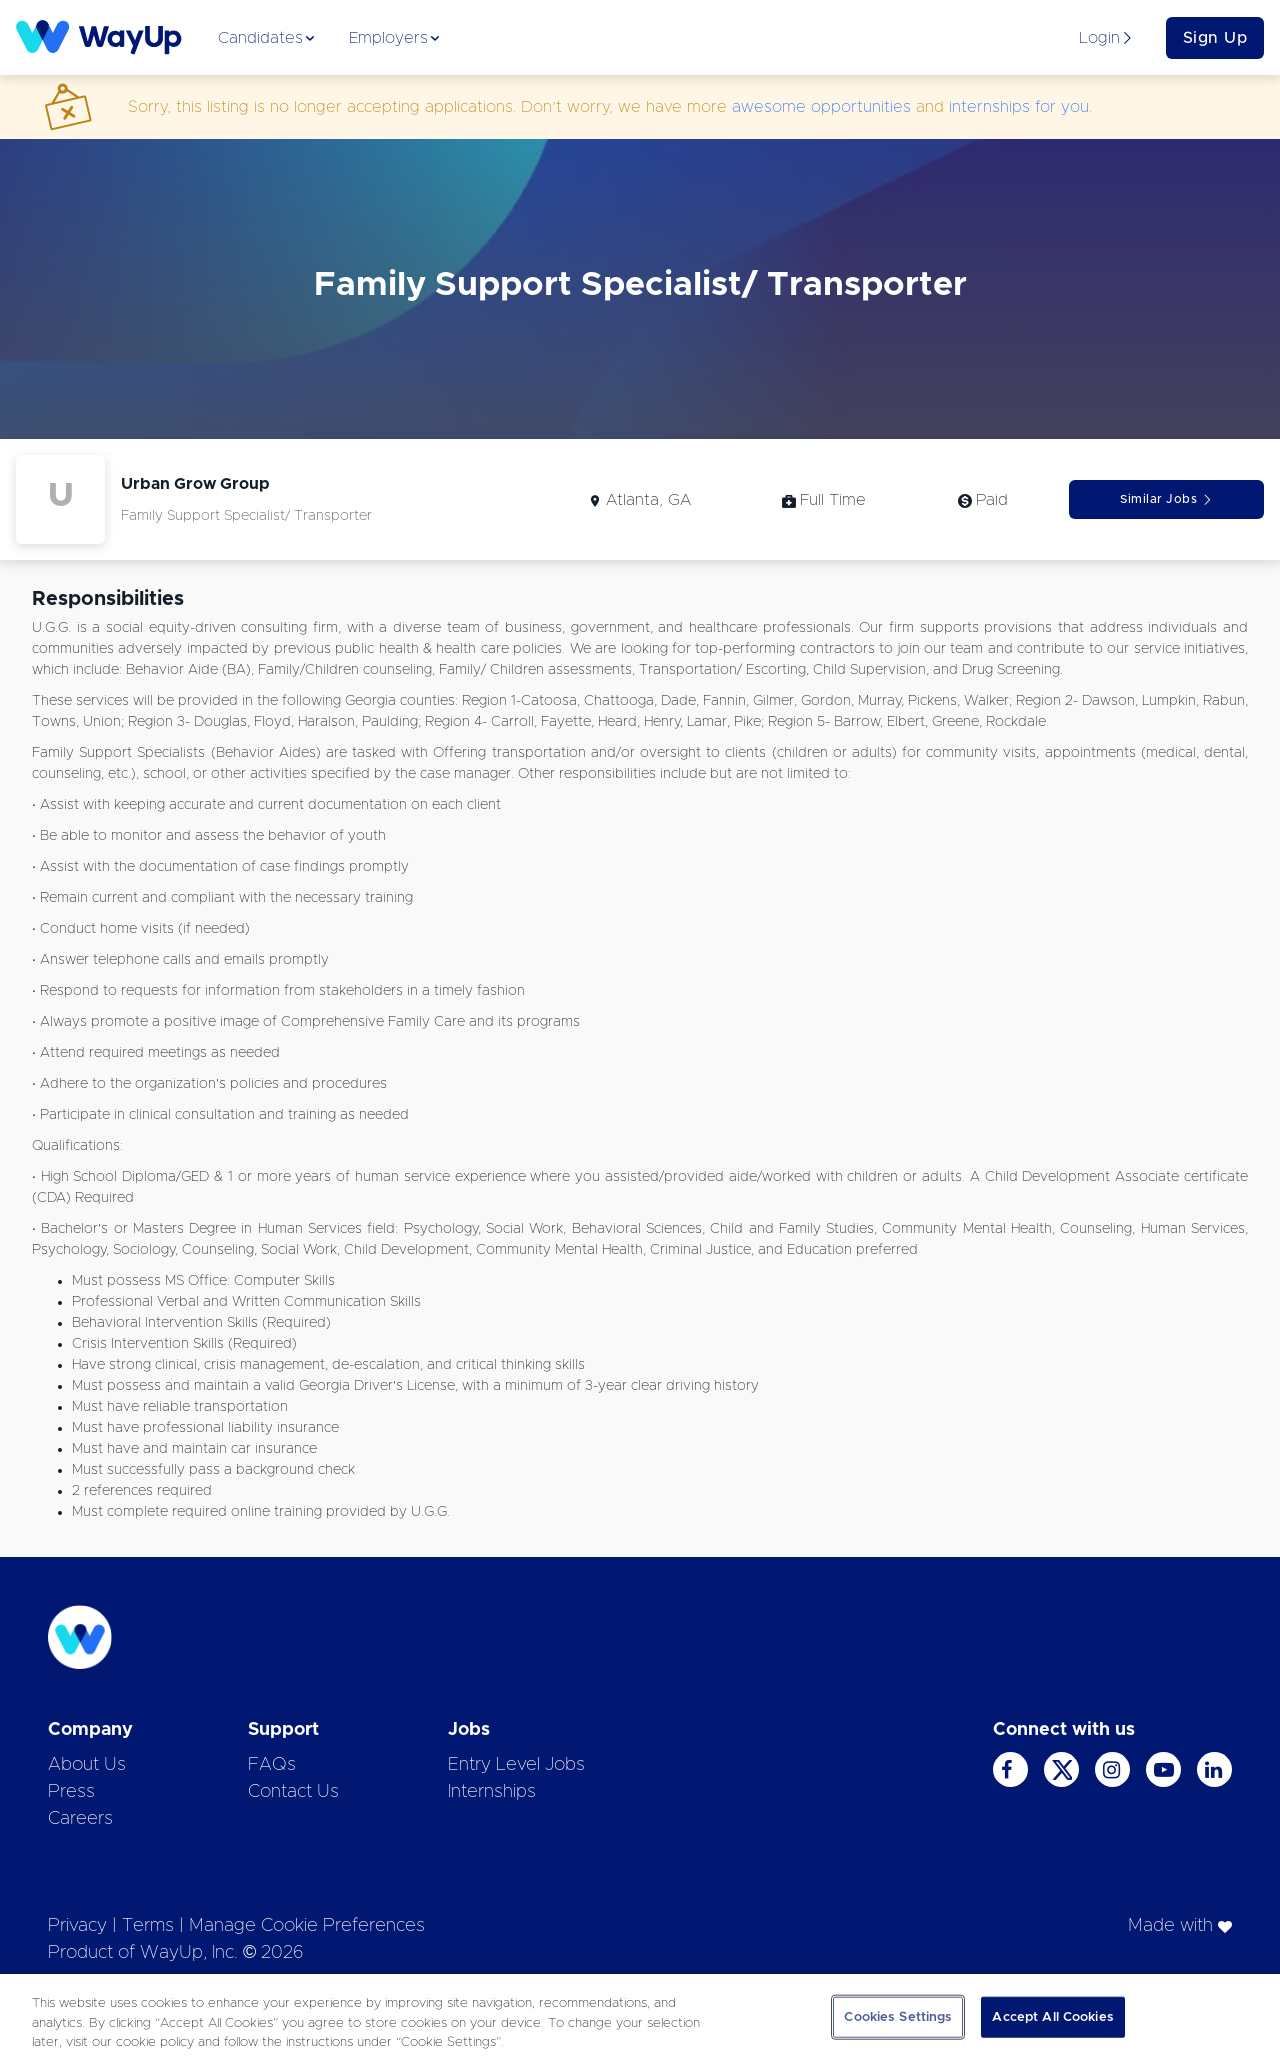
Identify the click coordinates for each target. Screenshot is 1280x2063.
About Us (87, 1765)
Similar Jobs (1166, 499)
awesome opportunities (821, 107)
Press (71, 1792)
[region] (640, 2018)
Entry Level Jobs (516, 1765)
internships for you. (1020, 107)
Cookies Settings (898, 2016)
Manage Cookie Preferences (307, 1926)
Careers (80, 1819)
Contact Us (293, 1792)
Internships (492, 1792)
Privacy (77, 1926)
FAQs (272, 1765)
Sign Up (1215, 38)
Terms (148, 1926)
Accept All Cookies (1052, 2016)
